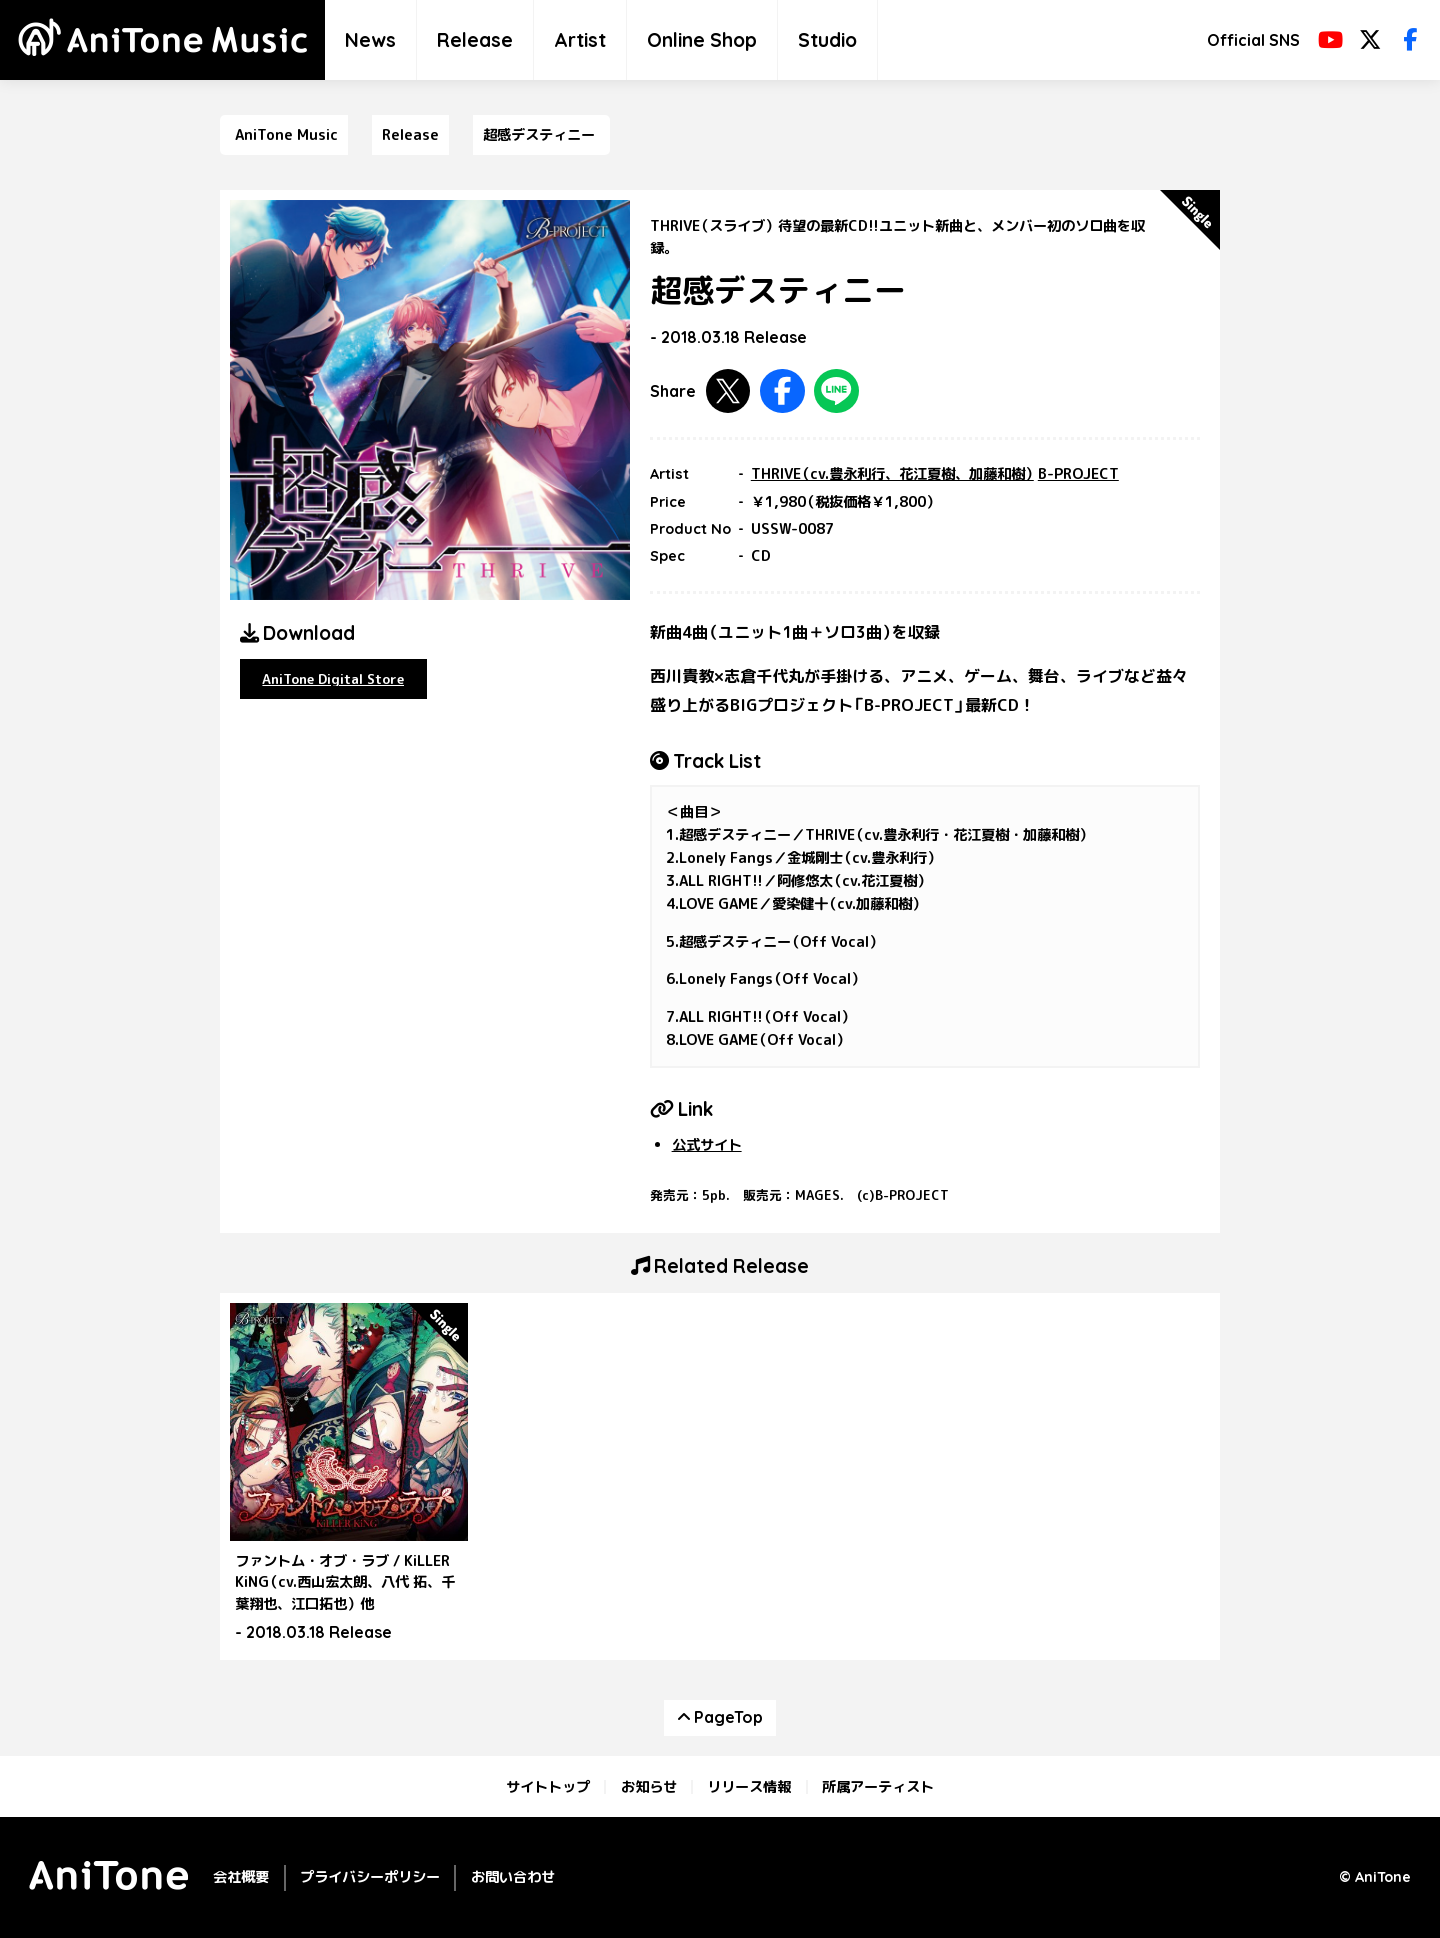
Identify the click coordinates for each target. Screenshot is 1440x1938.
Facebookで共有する (782, 391)
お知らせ (649, 1787)
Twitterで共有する (728, 391)
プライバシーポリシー (370, 1877)
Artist (580, 40)
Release (475, 40)
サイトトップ (548, 1787)
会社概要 (241, 1877)
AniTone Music (286, 135)
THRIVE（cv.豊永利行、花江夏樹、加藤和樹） (892, 474)
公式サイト (707, 1145)
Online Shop (702, 40)
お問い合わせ (513, 1877)
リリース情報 (749, 1787)
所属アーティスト (878, 1787)
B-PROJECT (1078, 474)
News (370, 40)
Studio (827, 40)
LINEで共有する (836, 391)
